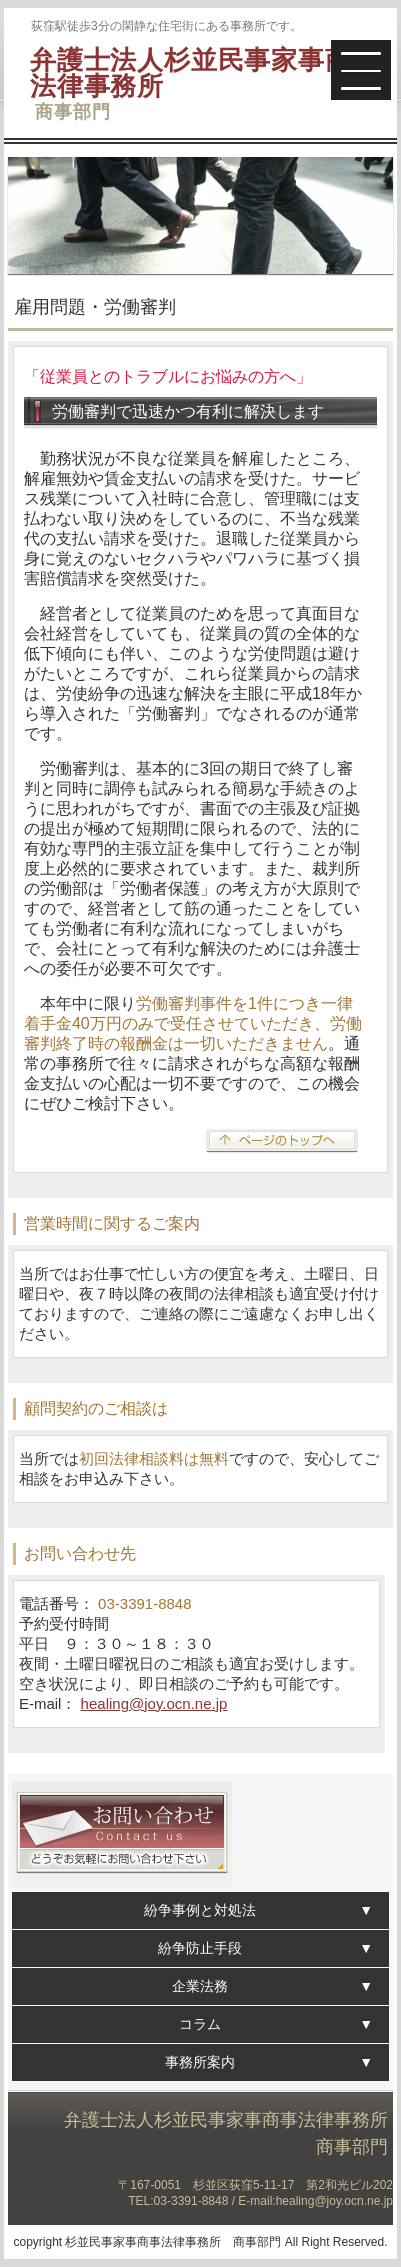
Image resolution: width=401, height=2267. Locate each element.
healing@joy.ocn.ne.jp (154, 1703)
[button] (361, 70)
